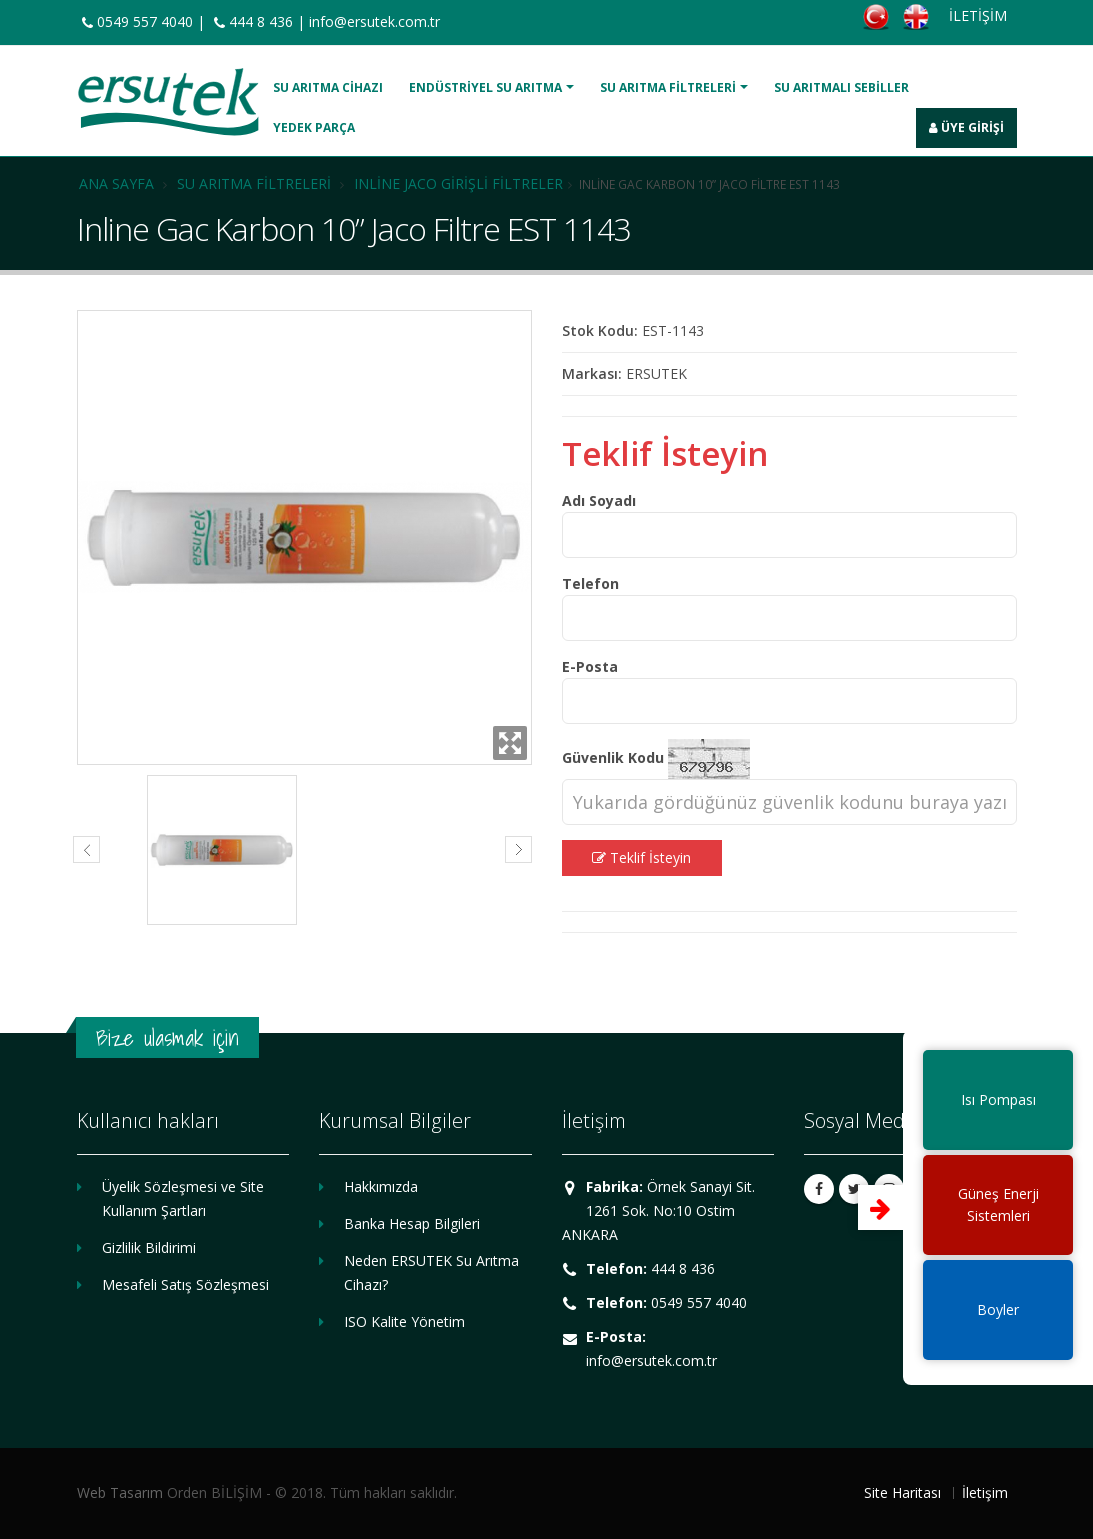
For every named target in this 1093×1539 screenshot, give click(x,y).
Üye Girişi (966, 127)
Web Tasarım (120, 1492)
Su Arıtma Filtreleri (668, 87)
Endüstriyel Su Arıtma (485, 87)
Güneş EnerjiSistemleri (998, 1204)
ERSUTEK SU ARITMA (168, 102)
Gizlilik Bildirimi (149, 1247)
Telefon (590, 583)
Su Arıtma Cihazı (328, 87)
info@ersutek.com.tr (374, 21)
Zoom (510, 743)
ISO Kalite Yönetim (404, 1321)
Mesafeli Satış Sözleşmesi (185, 1284)
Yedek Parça (314, 127)
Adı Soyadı (599, 500)
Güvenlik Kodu (613, 757)
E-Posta (590, 666)
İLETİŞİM (978, 15)
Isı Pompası (998, 1099)
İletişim (985, 1492)
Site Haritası (902, 1492)
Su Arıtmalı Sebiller (841, 87)
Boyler (998, 1309)
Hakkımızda (381, 1186)
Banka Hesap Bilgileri (412, 1223)
